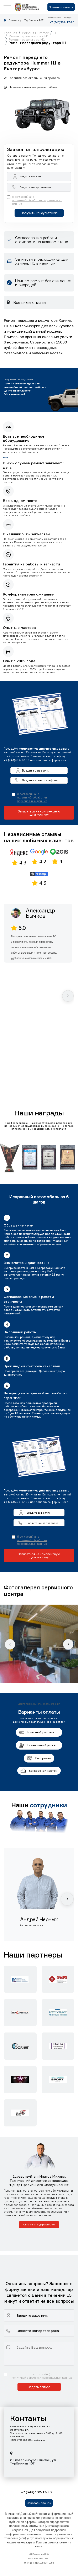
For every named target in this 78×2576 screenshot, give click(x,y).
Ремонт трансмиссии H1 (29, 36)
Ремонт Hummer (35, 32)
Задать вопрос (39, 2387)
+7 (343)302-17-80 (62, 22)
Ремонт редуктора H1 (27, 39)
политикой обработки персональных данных (37, 202)
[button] (68, 996)
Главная (10, 32)
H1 (55, 32)
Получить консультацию (39, 213)
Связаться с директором (39, 2224)
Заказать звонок (61, 7)
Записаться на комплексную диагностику (39, 812)
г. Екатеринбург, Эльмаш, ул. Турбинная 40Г (33, 2458)
